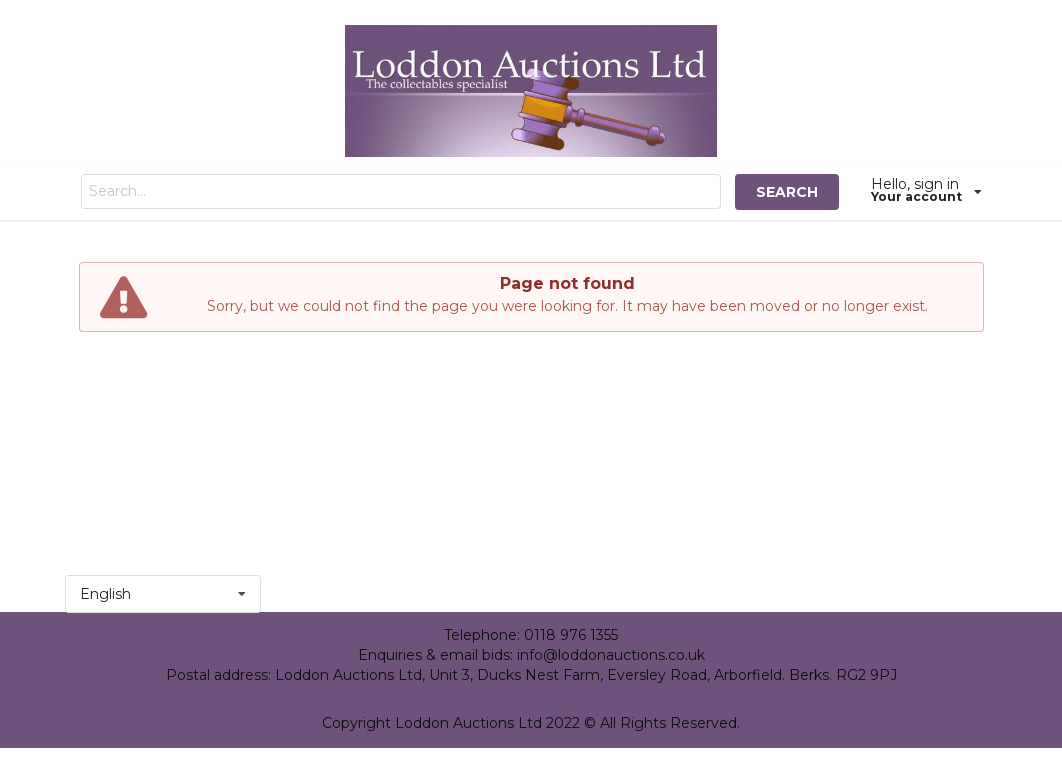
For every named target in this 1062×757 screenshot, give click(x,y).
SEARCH (787, 192)
